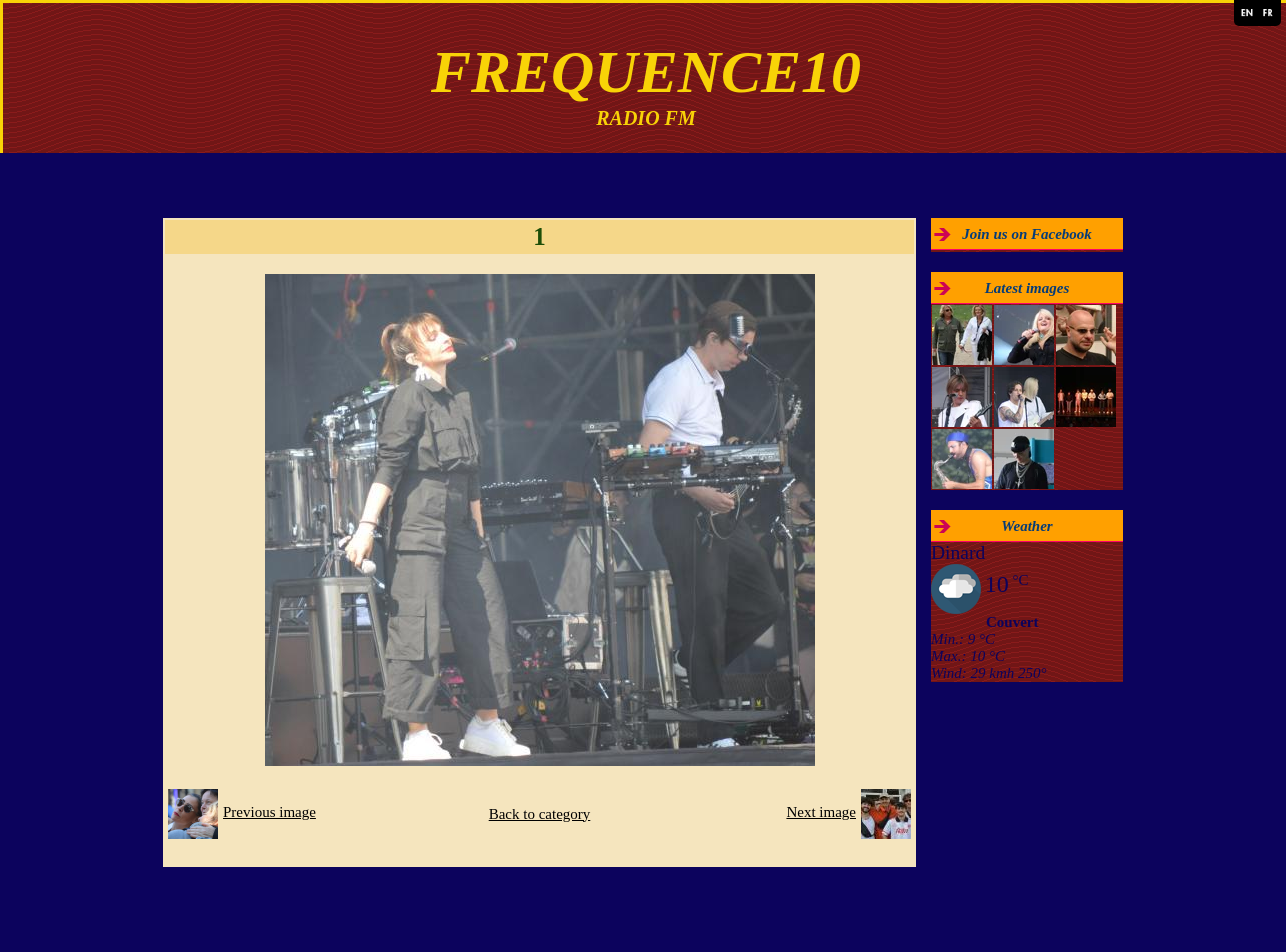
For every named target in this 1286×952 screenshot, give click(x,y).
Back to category (540, 814)
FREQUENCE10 (646, 72)
